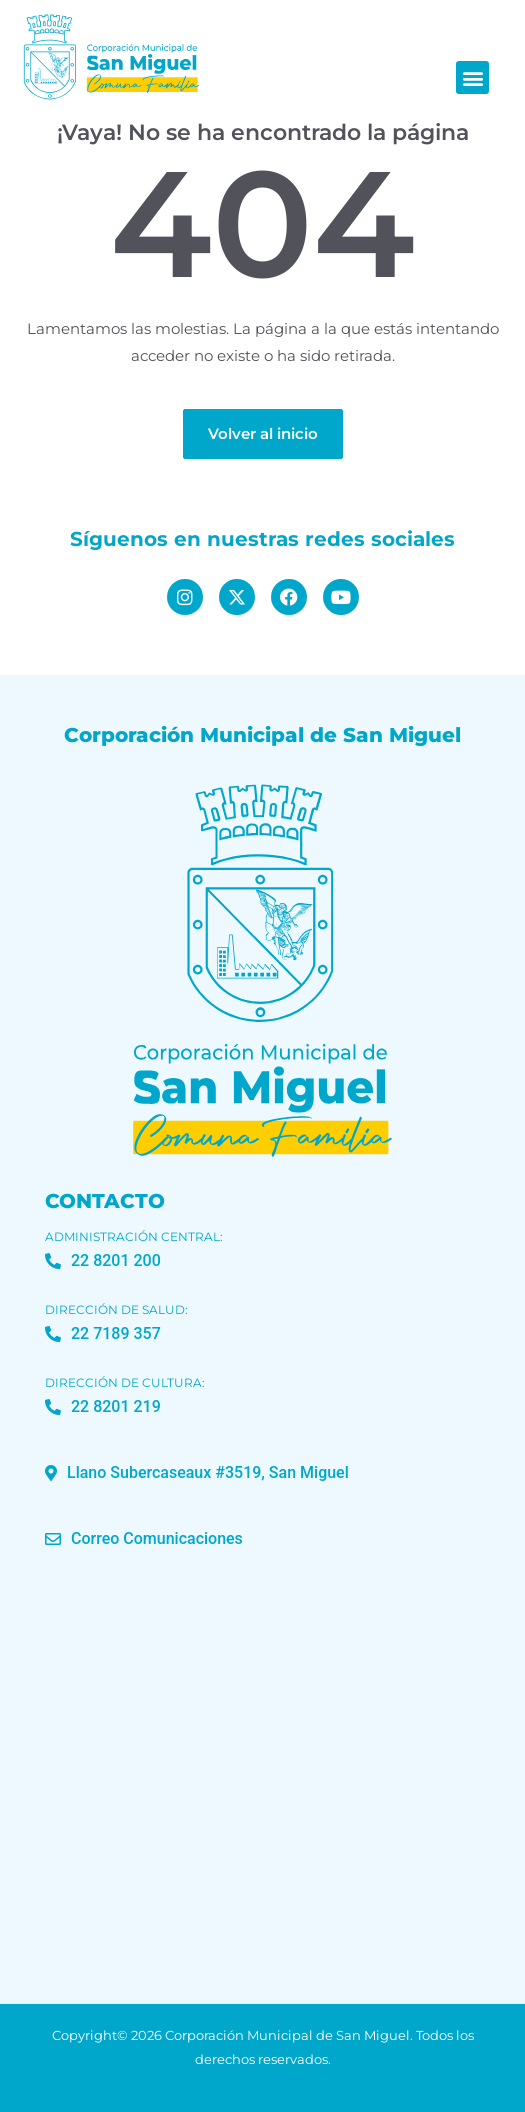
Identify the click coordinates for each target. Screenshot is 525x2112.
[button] (472, 77)
